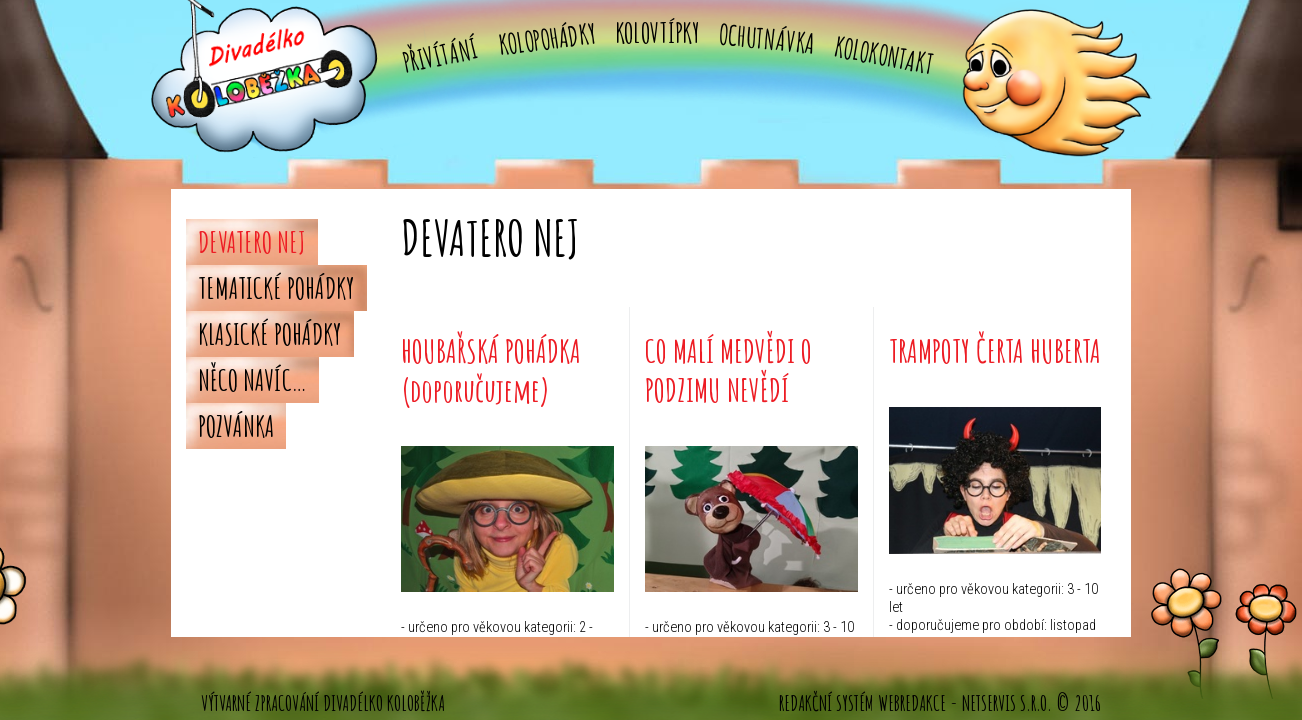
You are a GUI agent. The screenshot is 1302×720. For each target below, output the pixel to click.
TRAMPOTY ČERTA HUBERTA (995, 350)
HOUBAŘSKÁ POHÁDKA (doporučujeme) (491, 369)
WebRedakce (912, 703)
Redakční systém (826, 703)
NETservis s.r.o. (1007, 703)
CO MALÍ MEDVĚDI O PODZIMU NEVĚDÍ (728, 369)
